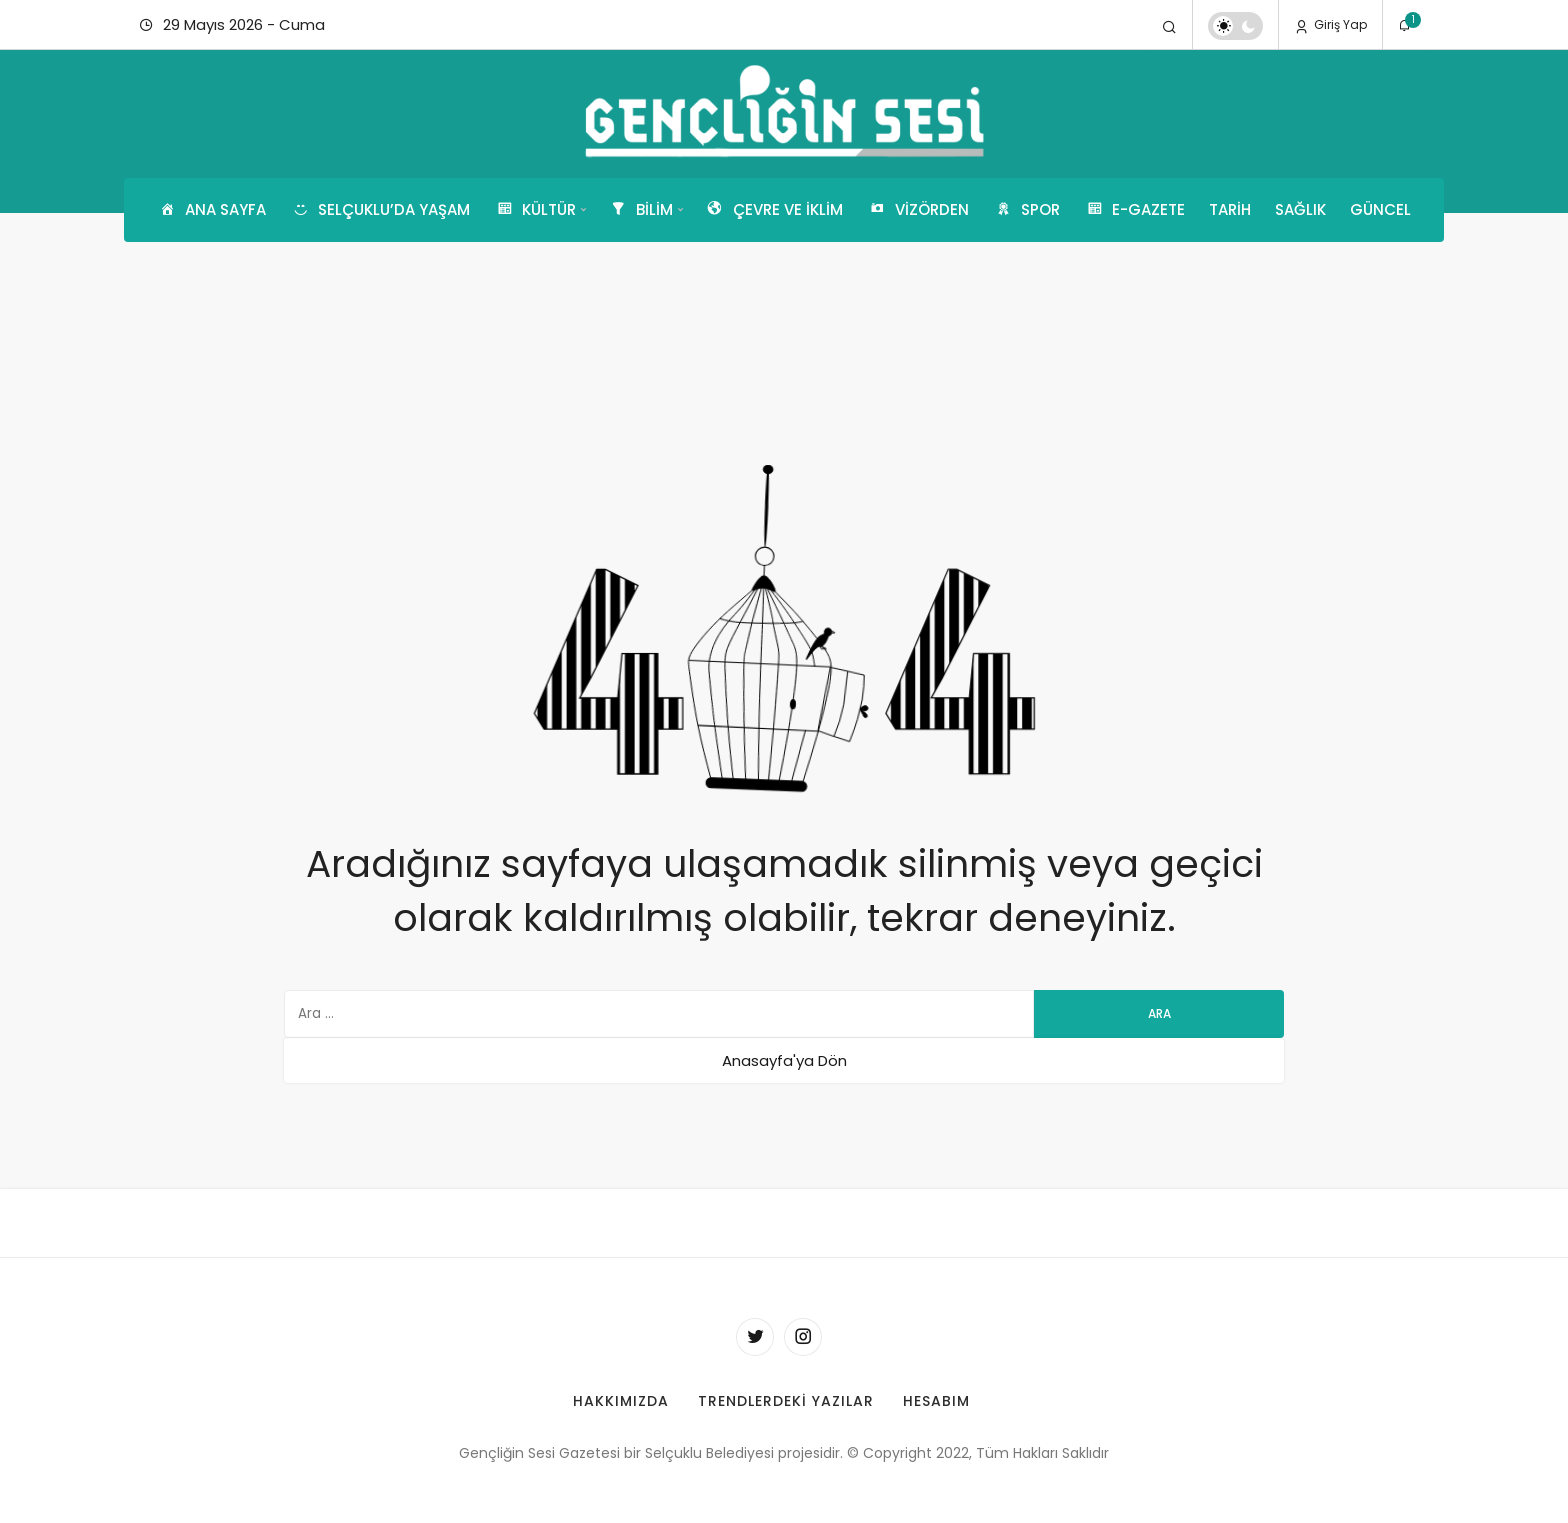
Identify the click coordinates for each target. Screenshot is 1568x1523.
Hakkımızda (621, 1401)
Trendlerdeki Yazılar (786, 1401)
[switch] (1235, 26)
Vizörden (918, 210)
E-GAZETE (1134, 210)
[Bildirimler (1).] (1405, 26)
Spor (1026, 210)
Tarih (1230, 209)
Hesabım (936, 1401)
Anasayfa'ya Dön (784, 1060)
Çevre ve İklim (774, 210)
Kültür (535, 210)
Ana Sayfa (211, 210)
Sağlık (1300, 209)
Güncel (1380, 209)
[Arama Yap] (1169, 26)
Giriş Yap (1330, 25)
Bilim (640, 210)
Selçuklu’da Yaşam (380, 210)
